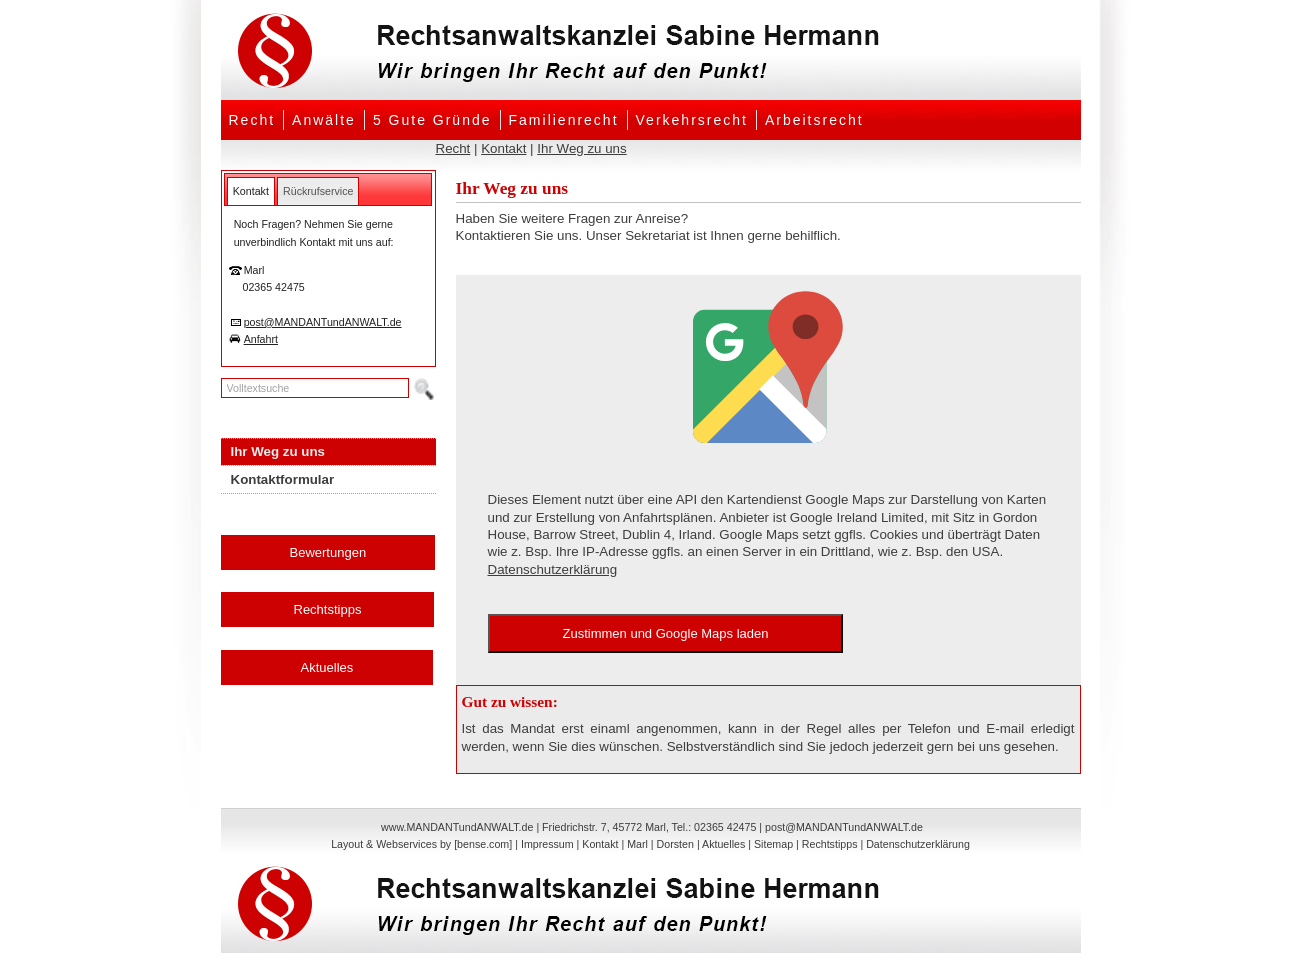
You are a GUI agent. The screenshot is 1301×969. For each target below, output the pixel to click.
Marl (637, 844)
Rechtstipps (328, 609)
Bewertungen (328, 552)
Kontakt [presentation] (251, 191)
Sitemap (773, 844)
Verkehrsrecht (692, 120)
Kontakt (503, 148)
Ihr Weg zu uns (581, 148)
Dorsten (675, 844)
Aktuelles (327, 667)
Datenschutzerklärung (553, 569)
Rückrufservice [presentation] (318, 191)
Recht (252, 120)
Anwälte (324, 120)
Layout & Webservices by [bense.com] (421, 844)
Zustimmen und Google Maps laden (666, 633)
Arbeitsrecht (814, 120)
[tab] (251, 191)
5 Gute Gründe (432, 120)
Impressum (547, 844)
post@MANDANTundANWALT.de (323, 322)
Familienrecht (564, 120)
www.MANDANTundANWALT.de (457, 827)
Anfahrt (261, 339)
